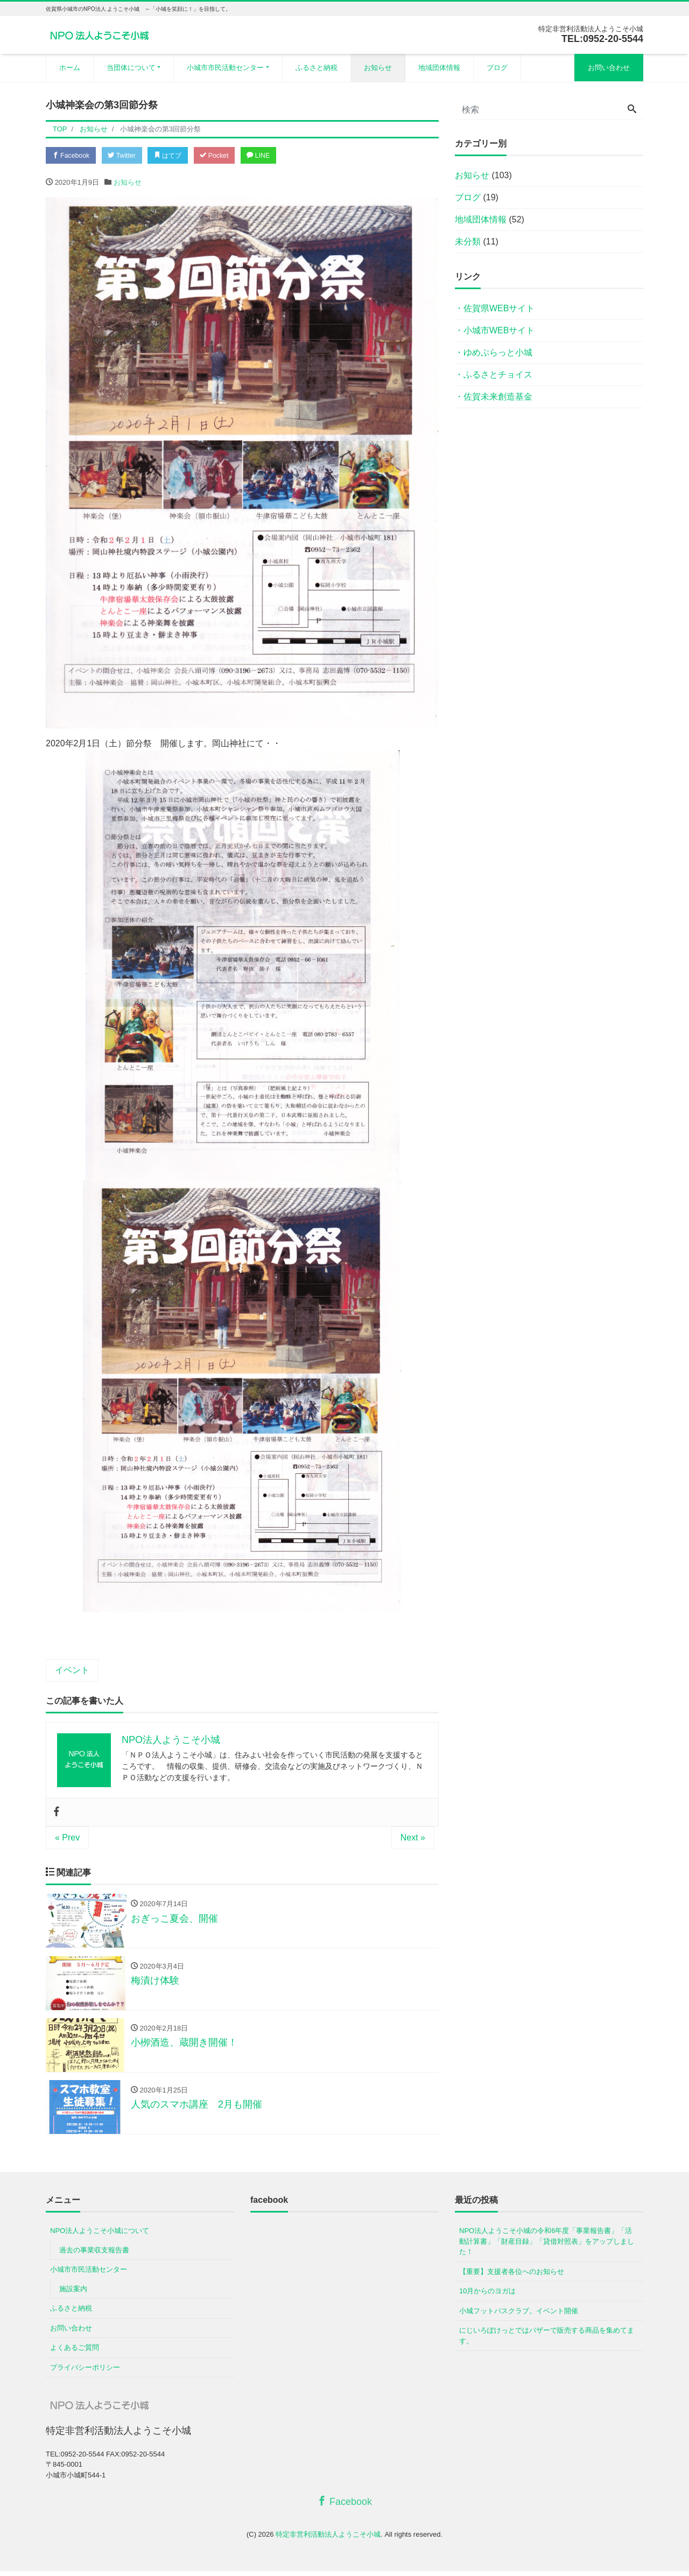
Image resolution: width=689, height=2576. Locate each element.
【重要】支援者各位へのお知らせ (511, 2276)
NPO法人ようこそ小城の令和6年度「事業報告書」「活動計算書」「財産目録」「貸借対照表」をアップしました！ (546, 2245)
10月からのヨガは (487, 2296)
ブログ (497, 68)
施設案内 (73, 2294)
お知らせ (378, 68)
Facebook (73, 156)
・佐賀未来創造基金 (493, 396)
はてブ (177, 156)
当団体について (131, 68)
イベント (72, 1671)
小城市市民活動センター (225, 68)
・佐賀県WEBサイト (495, 308)
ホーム (69, 68)
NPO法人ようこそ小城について (99, 2235)
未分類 (468, 241)
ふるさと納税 (317, 68)
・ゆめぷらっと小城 (493, 352)
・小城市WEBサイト (495, 330)
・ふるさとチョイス (493, 374)
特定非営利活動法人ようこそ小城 (328, 2539)
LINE (274, 156)
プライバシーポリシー (85, 2372)
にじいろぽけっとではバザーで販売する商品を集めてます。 (546, 2340)
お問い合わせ (609, 68)
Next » (412, 1838)
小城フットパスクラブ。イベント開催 (518, 2316)
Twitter (127, 156)
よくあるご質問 (74, 2352)
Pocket (227, 156)
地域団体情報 (439, 68)
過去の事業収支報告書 (94, 2255)
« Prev (67, 1838)
